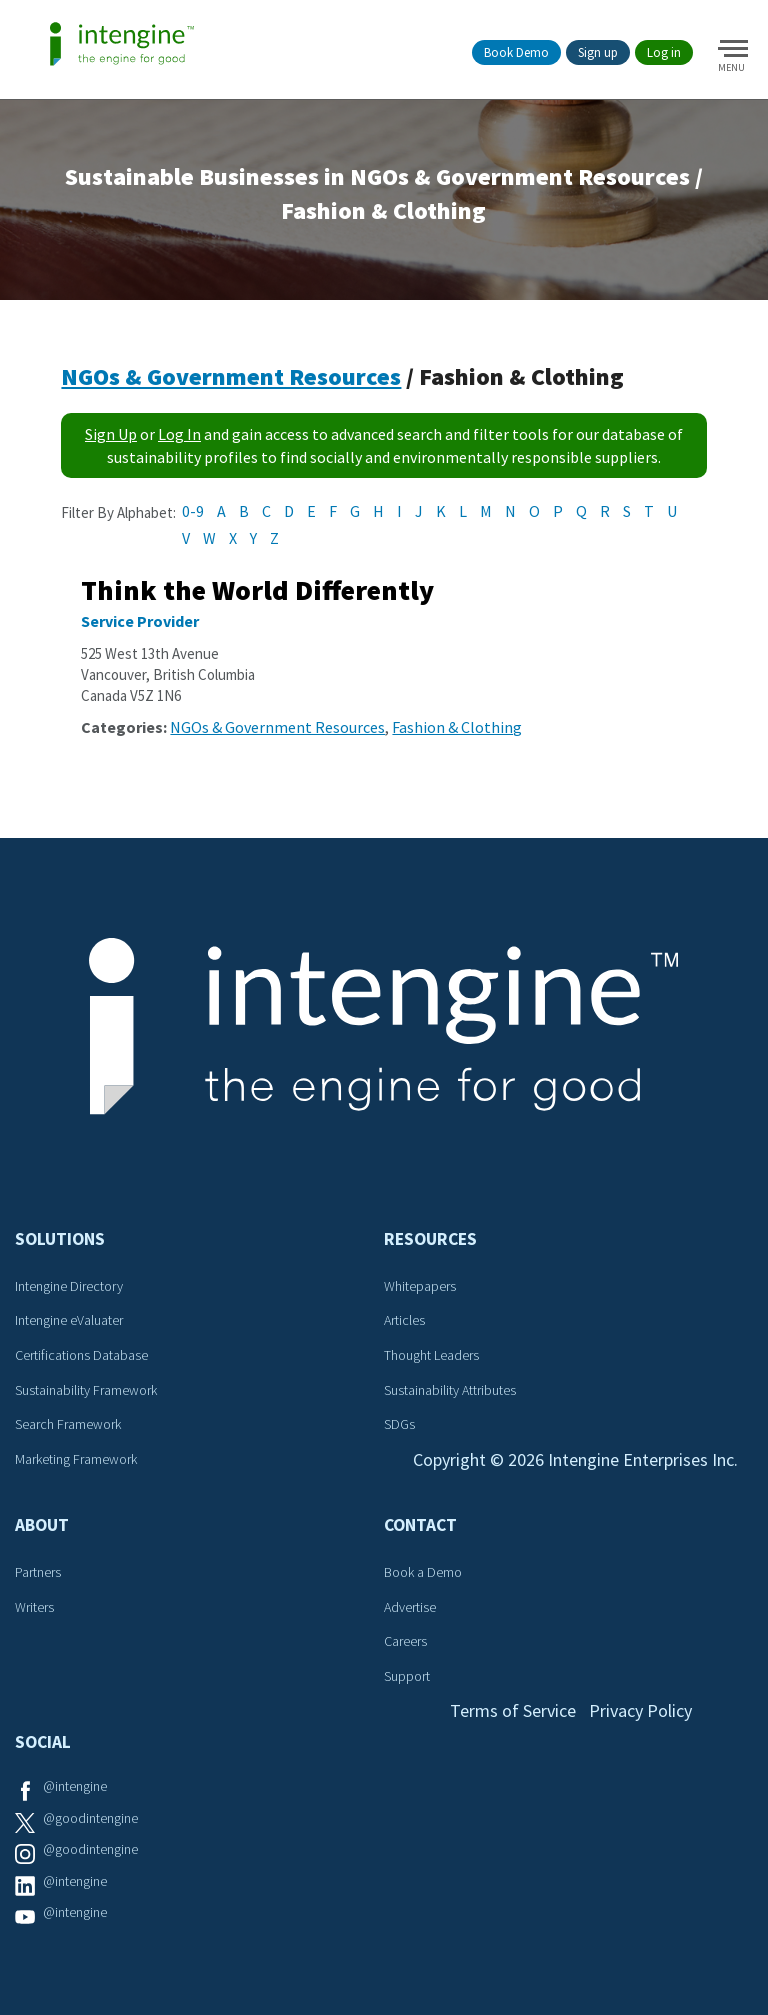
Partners (38, 1572)
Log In (179, 434)
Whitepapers (420, 1286)
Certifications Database (81, 1355)
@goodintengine (90, 1818)
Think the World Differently (257, 590)
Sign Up (111, 434)
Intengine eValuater (69, 1320)
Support (407, 1676)
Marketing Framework (76, 1459)
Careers (405, 1641)
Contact (420, 1525)
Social (43, 1742)
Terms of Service (513, 1710)
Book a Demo (423, 1572)
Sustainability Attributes (450, 1390)
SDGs (399, 1424)
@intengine (75, 1786)
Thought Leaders (431, 1355)
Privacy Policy (640, 1710)
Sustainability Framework (86, 1390)
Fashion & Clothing (457, 727)
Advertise (410, 1607)
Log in (664, 52)
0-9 (193, 511)
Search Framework (68, 1424)
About (42, 1525)
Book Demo (516, 52)
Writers (34, 1607)
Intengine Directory (69, 1286)
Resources (430, 1239)
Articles (404, 1320)
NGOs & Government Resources (231, 376)
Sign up (598, 52)
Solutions (60, 1239)
